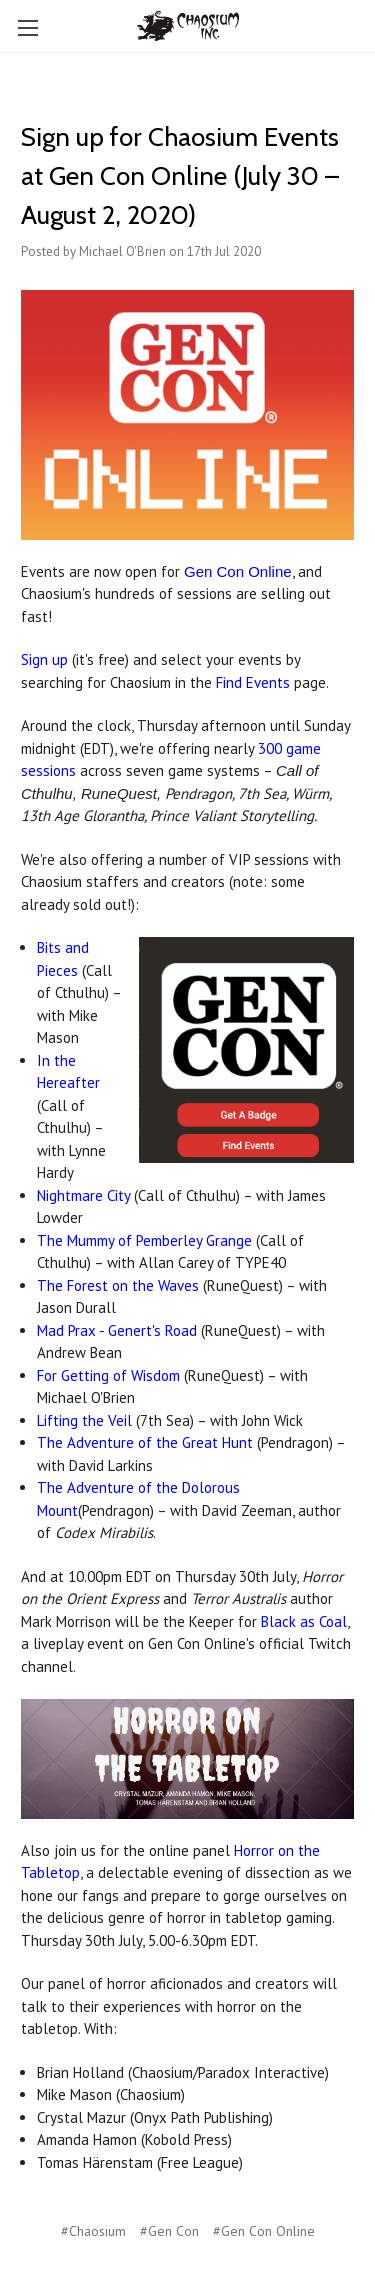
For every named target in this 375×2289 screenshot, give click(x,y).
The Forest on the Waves (118, 1285)
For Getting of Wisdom (108, 1375)
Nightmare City (83, 1195)
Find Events (253, 682)
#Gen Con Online (264, 2231)
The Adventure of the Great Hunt (145, 1442)
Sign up (44, 659)
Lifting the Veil (84, 1420)
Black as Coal (304, 1621)
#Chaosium (93, 2231)
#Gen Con (169, 2231)
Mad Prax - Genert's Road (117, 1330)
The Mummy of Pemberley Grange (144, 1240)
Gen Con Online (238, 571)
